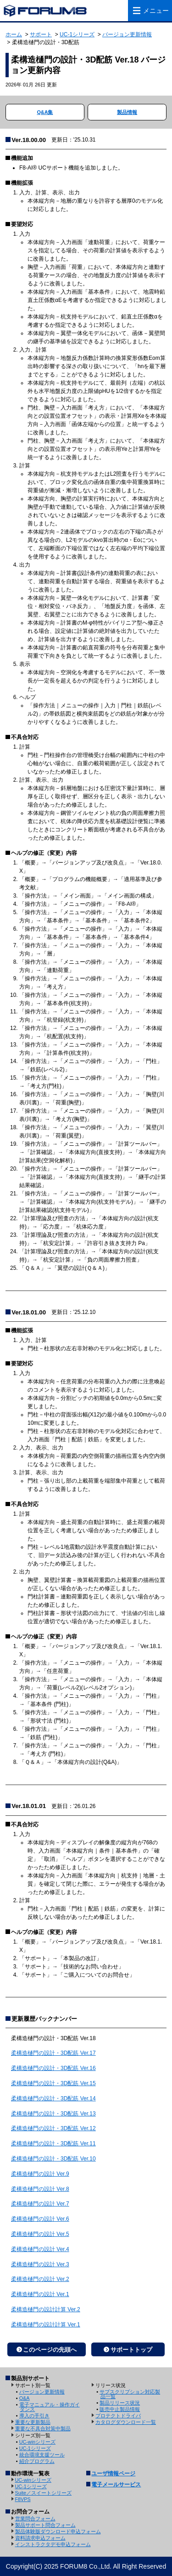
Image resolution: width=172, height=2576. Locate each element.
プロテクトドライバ (118, 2415)
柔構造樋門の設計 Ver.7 (40, 2204)
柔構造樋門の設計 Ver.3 (40, 2264)
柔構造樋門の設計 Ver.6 (40, 2219)
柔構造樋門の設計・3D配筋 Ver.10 (53, 2158)
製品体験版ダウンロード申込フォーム (58, 2531)
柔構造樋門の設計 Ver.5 (40, 2234)
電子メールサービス (116, 2484)
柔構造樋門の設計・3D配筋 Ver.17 (53, 2053)
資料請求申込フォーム (40, 2538)
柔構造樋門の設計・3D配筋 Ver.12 (53, 2128)
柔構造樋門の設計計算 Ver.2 (45, 2309)
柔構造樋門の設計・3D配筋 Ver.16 (53, 2068)
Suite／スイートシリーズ (43, 2493)
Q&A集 (45, 112)
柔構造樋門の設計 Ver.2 (40, 2279)
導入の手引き (34, 2415)
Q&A (24, 2398)
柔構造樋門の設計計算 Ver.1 (45, 2324)
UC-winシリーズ (37, 2442)
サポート (41, 34)
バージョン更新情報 (127, 34)
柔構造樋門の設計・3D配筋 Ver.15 (53, 2083)
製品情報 (127, 112)
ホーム (14, 34)
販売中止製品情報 (120, 2409)
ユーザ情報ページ (113, 2473)
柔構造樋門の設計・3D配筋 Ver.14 (53, 2098)
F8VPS (23, 2499)
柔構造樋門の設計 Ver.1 (40, 2294)
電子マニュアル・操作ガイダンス (49, 2407)
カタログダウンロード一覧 (125, 2422)
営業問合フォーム (35, 2518)
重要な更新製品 (32, 2422)
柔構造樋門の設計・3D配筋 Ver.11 (53, 2143)
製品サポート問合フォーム (45, 2525)
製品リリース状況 (120, 2402)
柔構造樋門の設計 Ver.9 (40, 2174)
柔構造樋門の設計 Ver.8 (40, 2189)
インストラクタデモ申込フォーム (53, 2544)
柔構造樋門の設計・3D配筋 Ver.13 (53, 2113)
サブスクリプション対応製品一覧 (130, 2394)
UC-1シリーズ (77, 34)
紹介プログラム (37, 2461)
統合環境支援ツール (42, 2454)
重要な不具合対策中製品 (43, 2428)
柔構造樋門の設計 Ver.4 (40, 2249)
